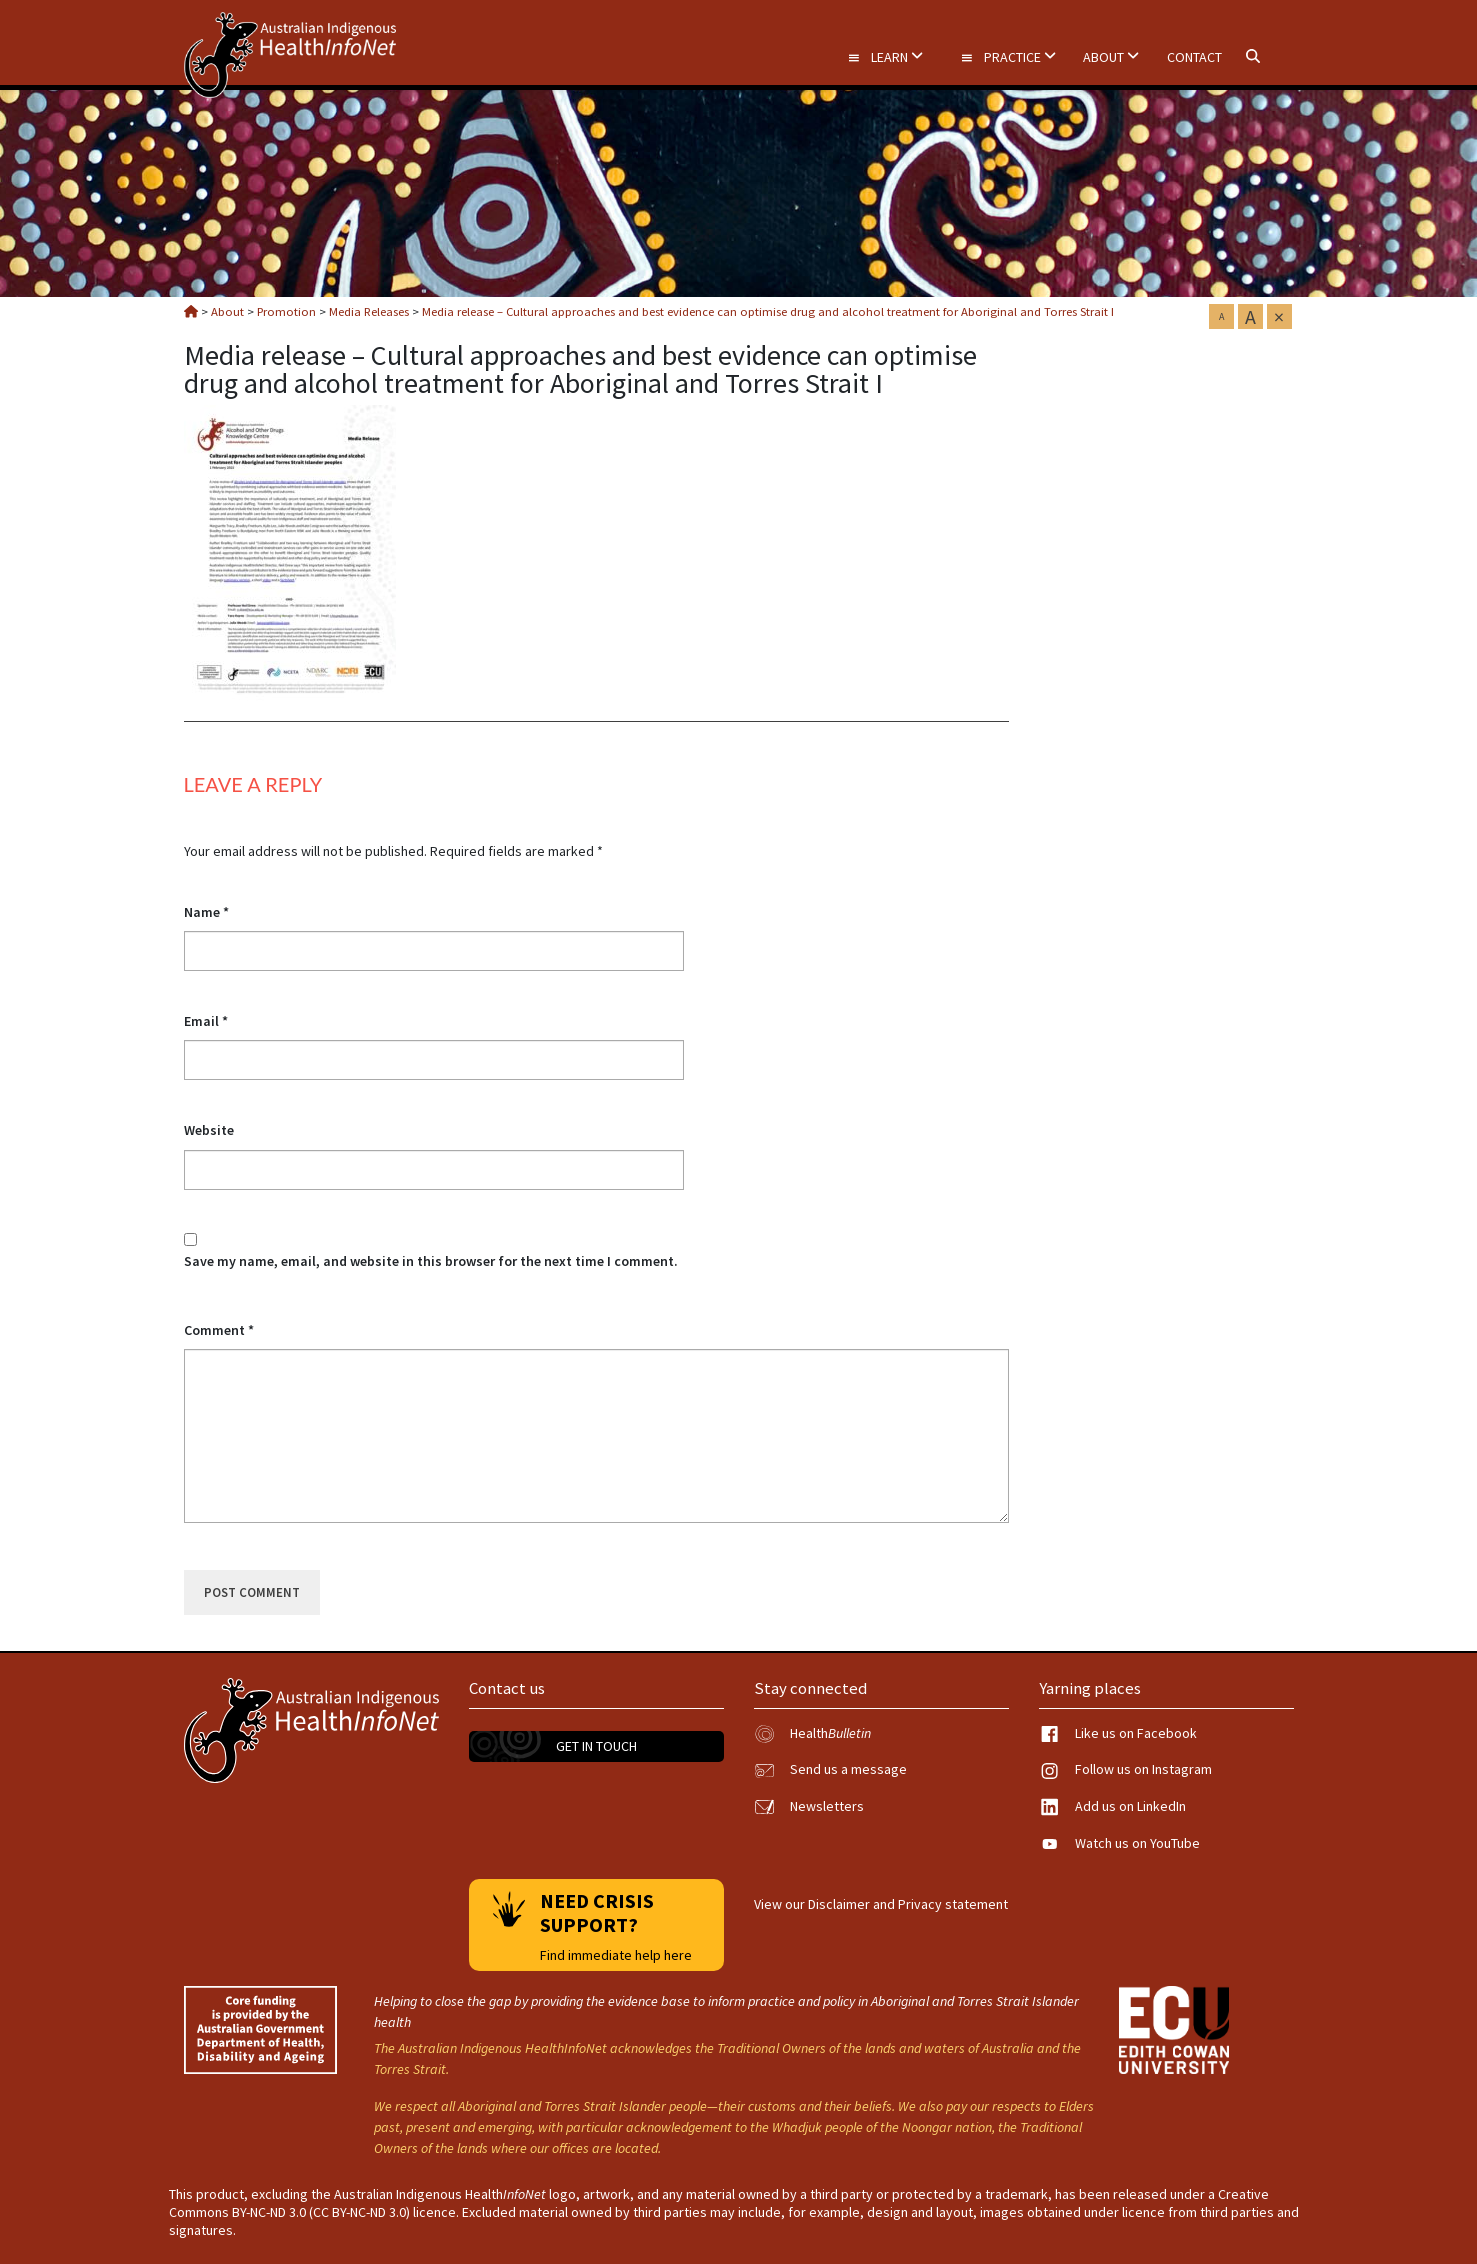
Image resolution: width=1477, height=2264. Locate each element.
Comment (219, 1330)
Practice (1008, 57)
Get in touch (596, 1746)
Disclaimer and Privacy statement (908, 1904)
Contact (1194, 57)
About (1111, 57)
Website (209, 1130)
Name (206, 912)
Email (206, 1021)
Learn (885, 57)
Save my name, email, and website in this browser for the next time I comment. (431, 1261)
